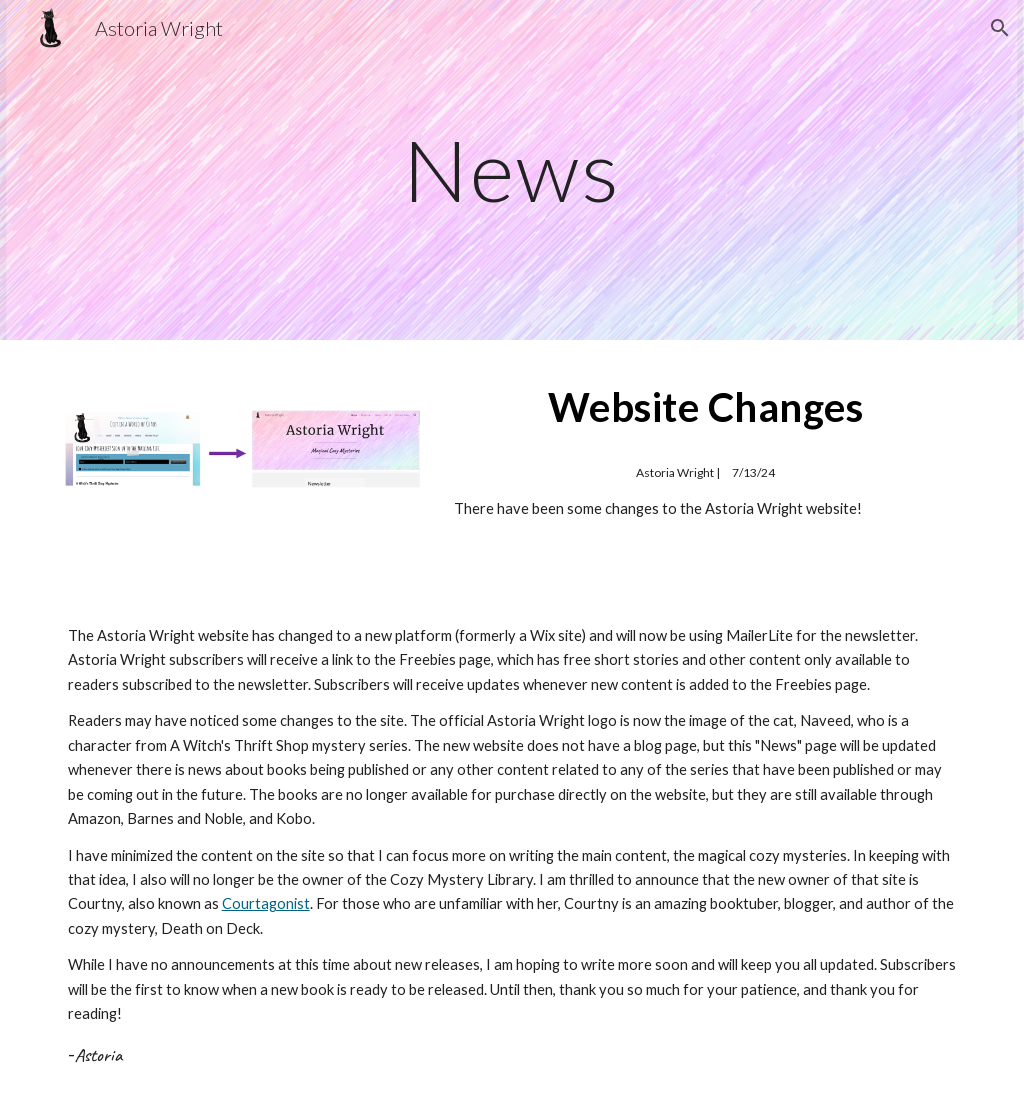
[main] (511, 169)
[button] (1000, 28)
